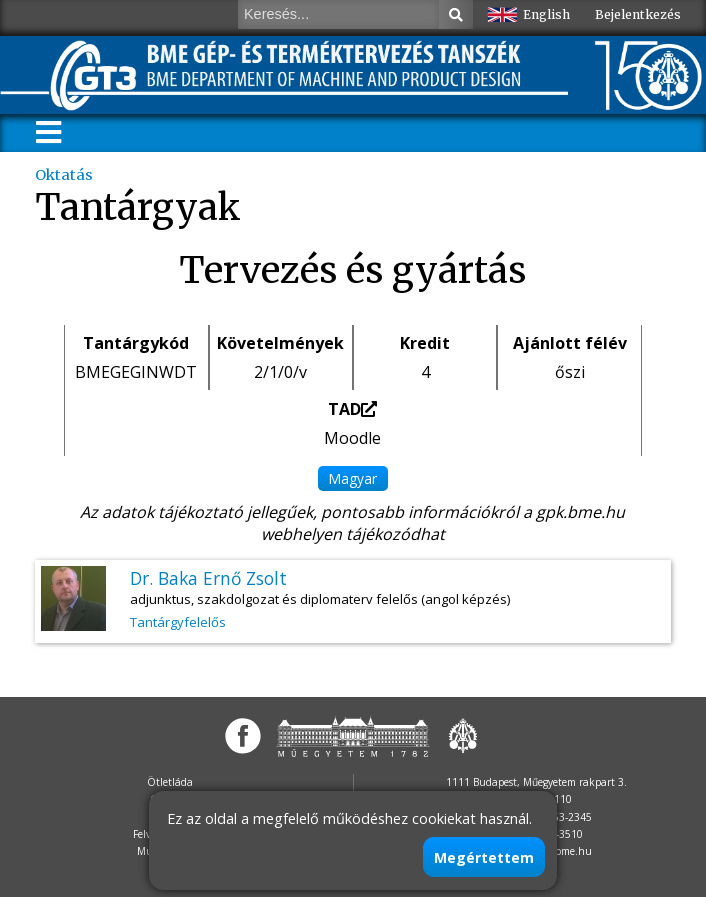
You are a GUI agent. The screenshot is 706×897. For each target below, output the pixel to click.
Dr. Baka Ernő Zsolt (208, 578)
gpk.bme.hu (580, 512)
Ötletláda (170, 782)
